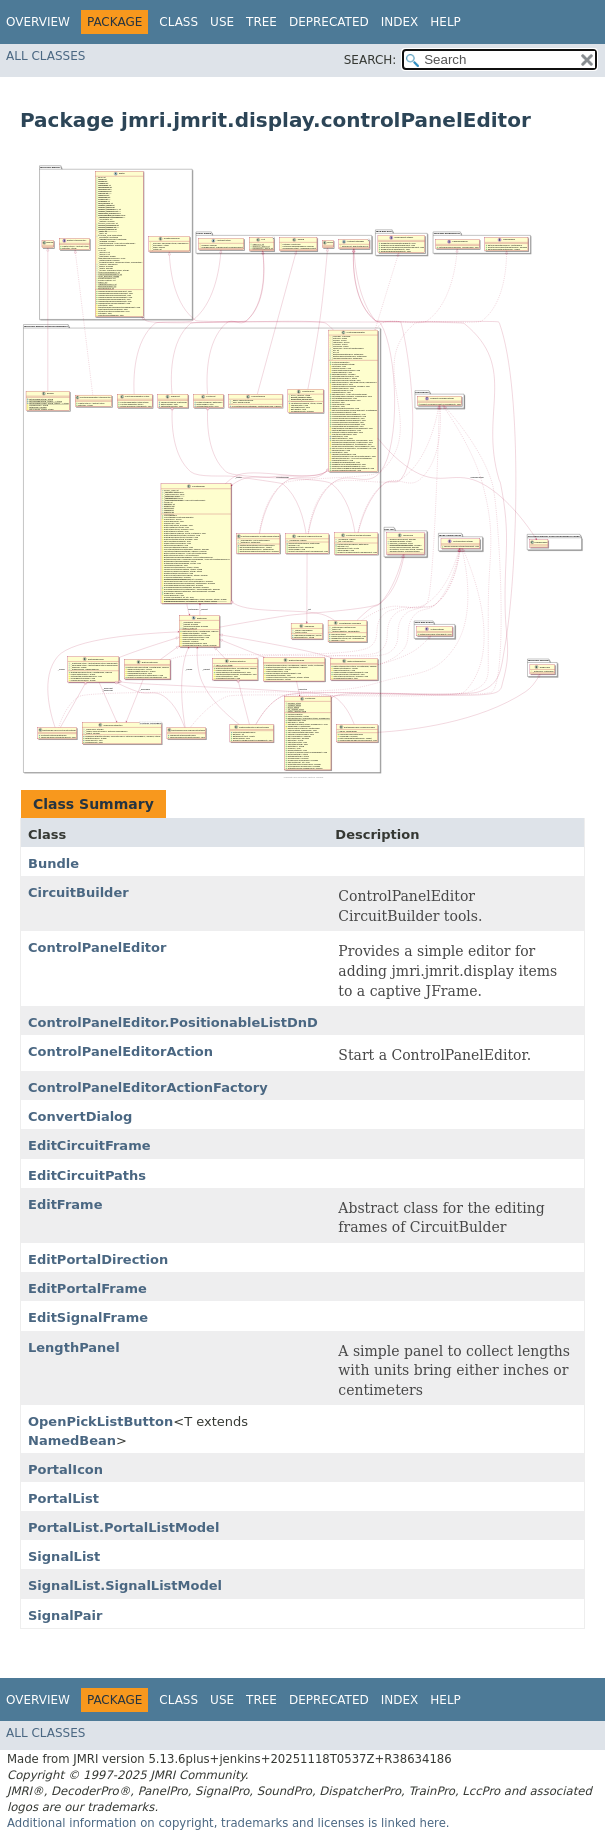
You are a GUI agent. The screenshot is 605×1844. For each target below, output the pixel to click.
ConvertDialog (80, 1116)
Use (222, 22)
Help (445, 22)
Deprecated (329, 22)
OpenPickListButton (100, 1421)
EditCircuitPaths (87, 1175)
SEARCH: (370, 60)
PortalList (63, 1498)
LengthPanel (74, 1347)
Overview (38, 22)
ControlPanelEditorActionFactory (148, 1087)
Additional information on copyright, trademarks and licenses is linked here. (228, 1823)
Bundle (53, 863)
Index (400, 22)
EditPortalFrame (87, 1288)
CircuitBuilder (78, 892)
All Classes (45, 56)
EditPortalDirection (98, 1259)
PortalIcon (65, 1469)
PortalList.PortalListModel (123, 1527)
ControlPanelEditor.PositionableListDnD (173, 1022)
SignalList (64, 1556)
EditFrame (65, 1204)
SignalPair (65, 1615)
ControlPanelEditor (97, 947)
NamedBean (72, 1440)
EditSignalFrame (88, 1317)
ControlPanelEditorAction (120, 1051)
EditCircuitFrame (89, 1145)
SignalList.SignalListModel (125, 1585)
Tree (261, 22)
